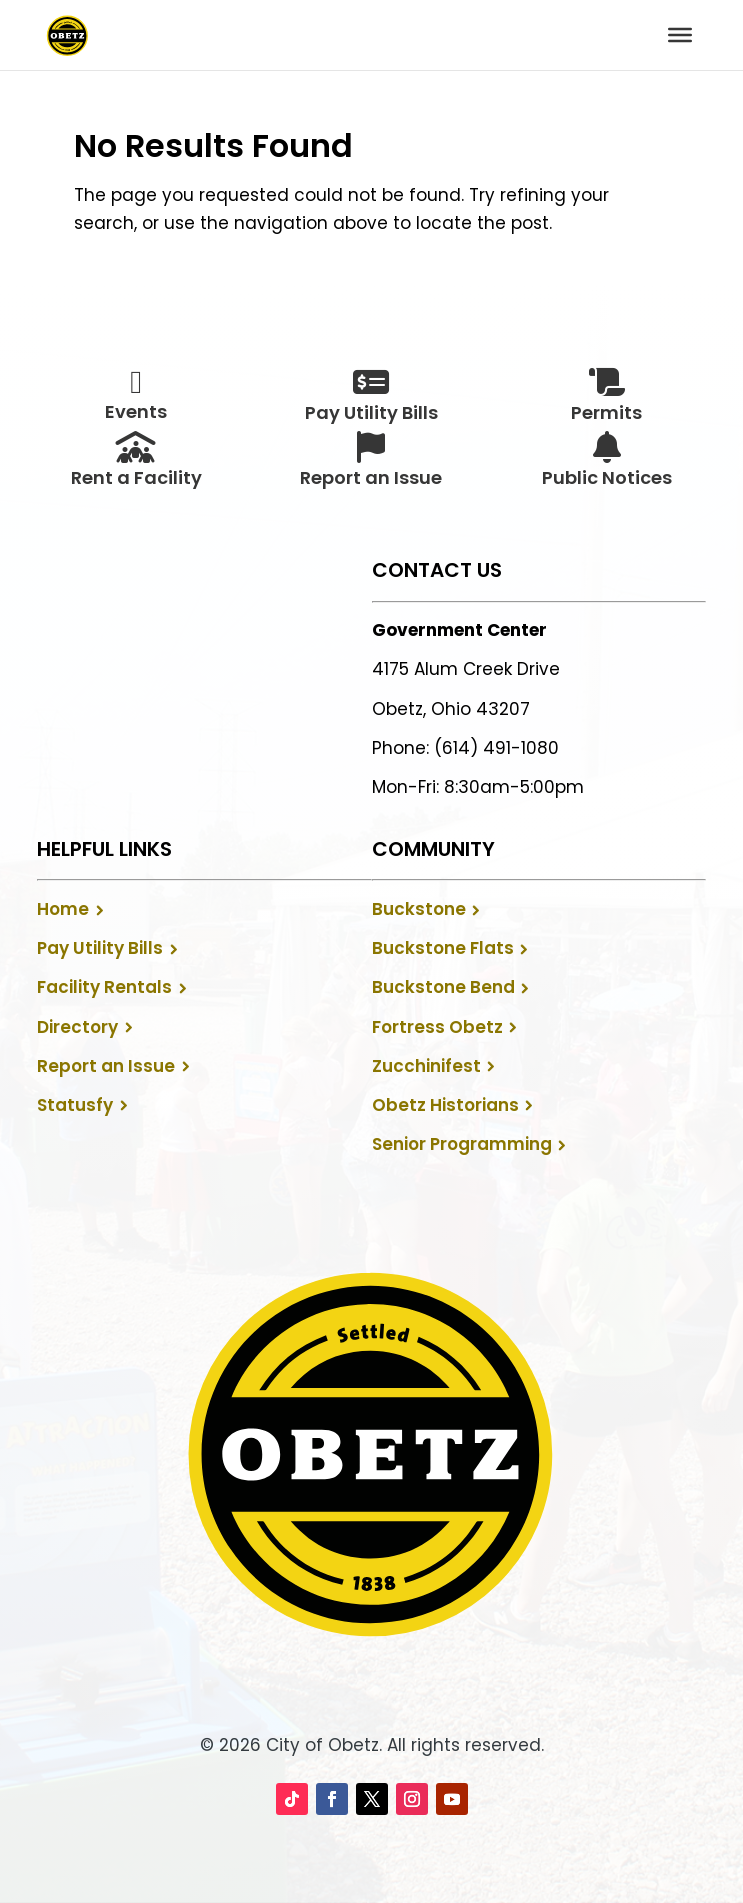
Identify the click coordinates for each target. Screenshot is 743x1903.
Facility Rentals (104, 987)
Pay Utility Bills (100, 948)
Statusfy (75, 1105)
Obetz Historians (445, 1105)
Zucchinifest (426, 1066)
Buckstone (419, 909)
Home (63, 909)
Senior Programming (462, 1144)
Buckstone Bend (443, 987)
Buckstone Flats (443, 948)
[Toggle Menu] (680, 35)
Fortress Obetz (437, 1027)
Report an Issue (106, 1066)
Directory (77, 1027)
